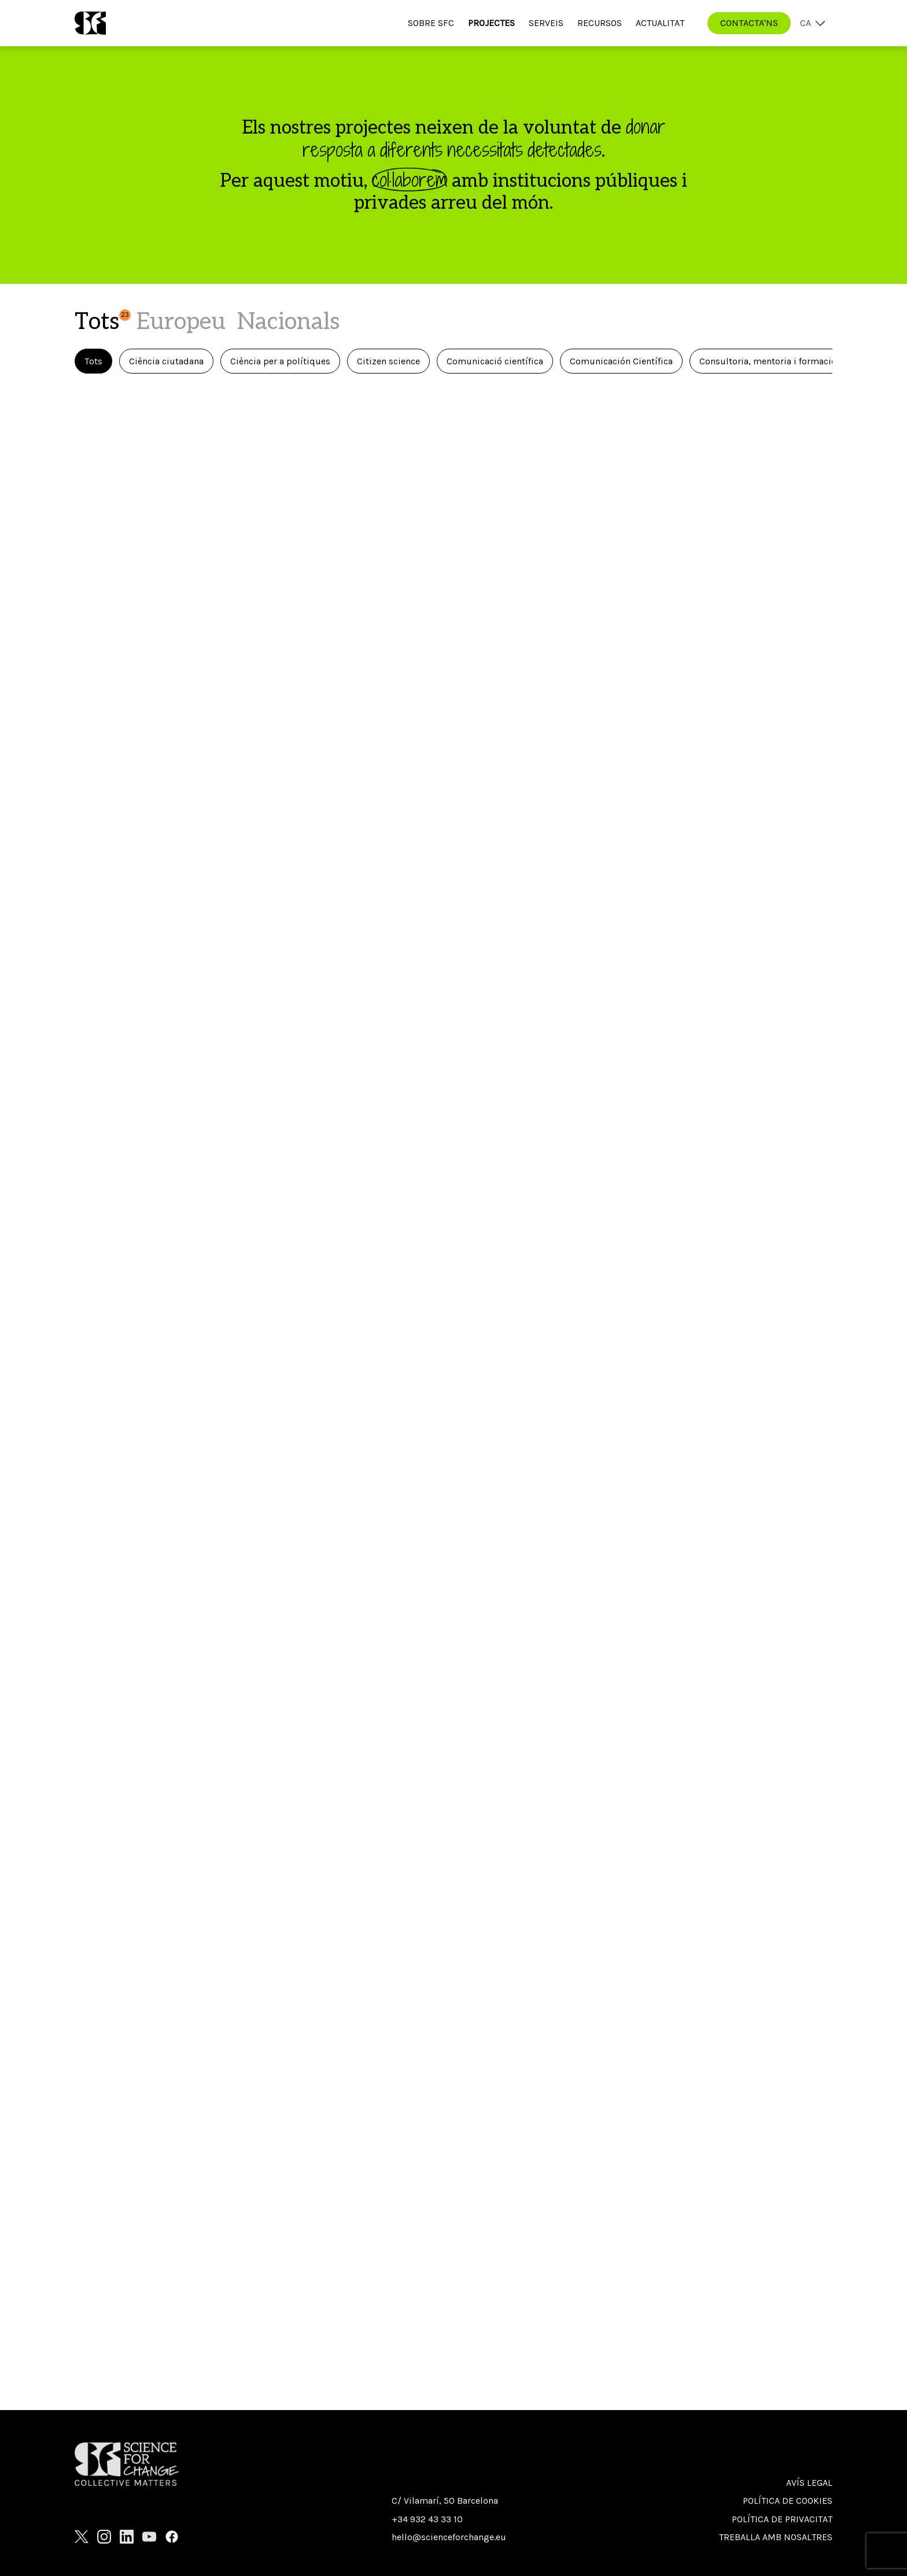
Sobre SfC (431, 22)
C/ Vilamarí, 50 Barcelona (445, 2500)
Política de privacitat (782, 2519)
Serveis (546, 22)
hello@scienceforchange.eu (449, 2536)
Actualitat (660, 22)
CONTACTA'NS (749, 22)
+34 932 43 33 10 (427, 2519)
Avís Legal (809, 2482)
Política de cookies (787, 2500)
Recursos (599, 22)
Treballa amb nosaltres (775, 2536)
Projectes (491, 22)
